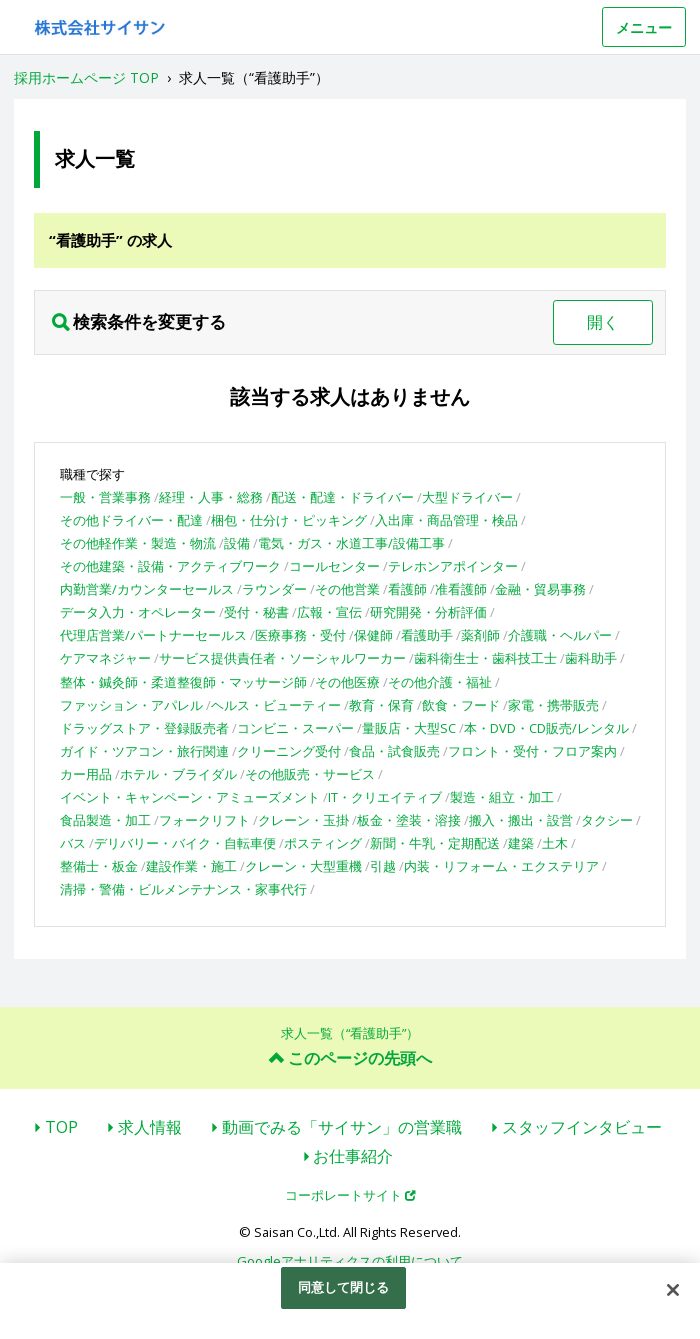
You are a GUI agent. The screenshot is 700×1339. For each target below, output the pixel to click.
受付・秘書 (256, 612)
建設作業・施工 (191, 866)
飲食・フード (461, 705)
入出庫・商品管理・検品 (446, 520)
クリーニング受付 (289, 751)
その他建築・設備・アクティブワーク (170, 566)
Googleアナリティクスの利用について (350, 1261)
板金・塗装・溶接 (409, 820)
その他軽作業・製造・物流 (138, 543)
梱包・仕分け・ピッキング (289, 520)
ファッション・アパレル (131, 705)
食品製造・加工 (105, 820)
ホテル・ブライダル (178, 774)
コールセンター (334, 566)
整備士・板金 (99, 866)
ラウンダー (274, 589)
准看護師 (461, 589)
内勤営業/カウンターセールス (147, 589)
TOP (61, 1127)
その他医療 (347, 682)
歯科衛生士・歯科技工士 (485, 658)
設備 (237, 543)
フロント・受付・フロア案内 (532, 751)
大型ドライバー (467, 497)
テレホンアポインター (453, 566)
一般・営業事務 (105, 497)
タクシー (607, 820)
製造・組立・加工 (502, 797)
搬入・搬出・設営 (521, 820)
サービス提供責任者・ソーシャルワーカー (282, 658)
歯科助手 (591, 658)
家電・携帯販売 (553, 705)
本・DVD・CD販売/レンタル (546, 728)
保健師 (373, 635)
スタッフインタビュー (582, 1127)
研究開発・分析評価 (428, 612)
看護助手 (427, 635)
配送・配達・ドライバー (342, 497)
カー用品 (86, 774)
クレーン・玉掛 (303, 820)
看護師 (407, 589)
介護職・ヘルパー (560, 635)
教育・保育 (381, 705)
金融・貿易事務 (540, 589)
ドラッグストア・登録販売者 (144, 728)
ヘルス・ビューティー (276, 705)
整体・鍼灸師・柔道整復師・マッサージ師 (183, 682)
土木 (555, 843)
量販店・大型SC (409, 728)
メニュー (644, 27)
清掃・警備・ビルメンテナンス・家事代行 (183, 889)
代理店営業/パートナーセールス (153, 635)
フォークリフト (204, 820)
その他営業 (347, 589)
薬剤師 (480, 635)
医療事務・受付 (300, 635)
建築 (521, 843)
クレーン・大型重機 (303, 866)
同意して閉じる (344, 1287)
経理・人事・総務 (211, 497)
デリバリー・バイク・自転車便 (185, 843)
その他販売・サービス (310, 774)
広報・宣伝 (329, 612)
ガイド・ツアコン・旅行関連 (144, 751)
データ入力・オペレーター (138, 612)
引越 (383, 866)
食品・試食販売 (394, 751)
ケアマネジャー (105, 658)
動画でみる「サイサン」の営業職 (342, 1127)
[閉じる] (673, 1290)
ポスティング (323, 843)
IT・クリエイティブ (385, 797)
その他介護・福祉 (440, 682)
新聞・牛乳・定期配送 (435, 843)
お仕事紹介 (353, 1156)
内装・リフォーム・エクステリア (501, 866)
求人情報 (150, 1127)
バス (73, 843)
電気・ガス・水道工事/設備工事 (351, 543)
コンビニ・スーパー (295, 728)
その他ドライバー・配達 (131, 520)
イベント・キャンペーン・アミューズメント (190, 797)
